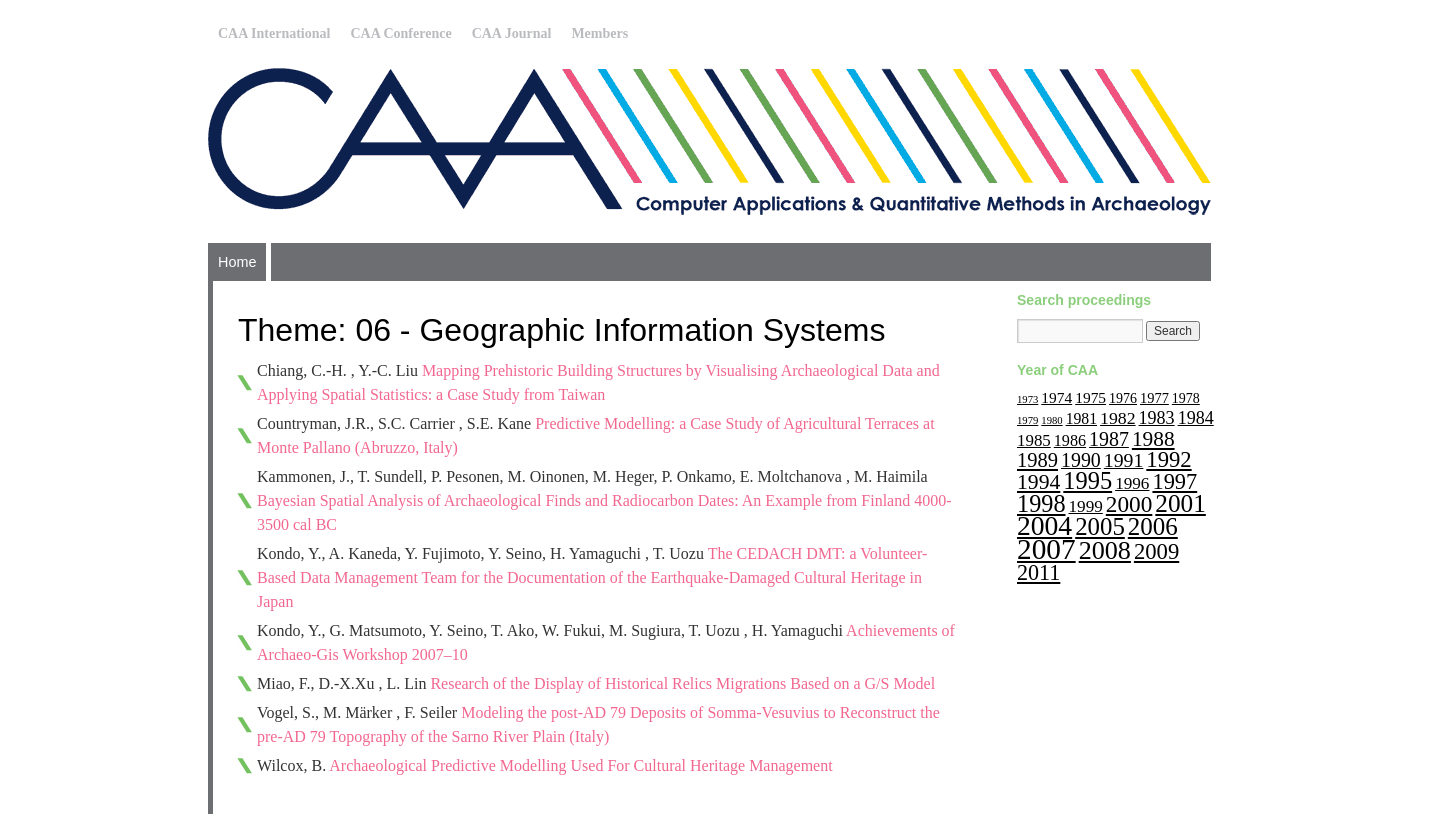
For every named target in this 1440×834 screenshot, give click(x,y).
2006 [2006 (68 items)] (1153, 526)
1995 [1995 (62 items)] (1087, 480)
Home (237, 262)
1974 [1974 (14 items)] (1056, 397)
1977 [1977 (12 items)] (1154, 398)
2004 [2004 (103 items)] (1044, 525)
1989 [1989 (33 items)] (1037, 460)
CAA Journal (512, 33)
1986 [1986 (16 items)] (1070, 440)
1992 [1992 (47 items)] (1168, 459)
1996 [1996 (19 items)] (1132, 483)
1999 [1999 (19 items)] (1086, 506)
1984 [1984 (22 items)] (1196, 418)
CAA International (274, 33)
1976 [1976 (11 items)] (1123, 398)
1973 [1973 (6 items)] (1027, 399)
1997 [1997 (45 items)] (1174, 481)
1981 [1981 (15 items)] (1081, 418)
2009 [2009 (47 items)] (1156, 551)
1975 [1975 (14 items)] (1090, 397)
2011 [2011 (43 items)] (1038, 572)
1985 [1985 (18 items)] (1034, 440)
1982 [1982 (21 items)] (1118, 418)
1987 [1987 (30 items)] (1109, 439)
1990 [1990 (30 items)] (1081, 460)
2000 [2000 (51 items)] (1129, 504)
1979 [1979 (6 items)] (1027, 420)
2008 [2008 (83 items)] (1105, 550)
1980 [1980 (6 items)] (1051, 420)
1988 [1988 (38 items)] (1153, 439)
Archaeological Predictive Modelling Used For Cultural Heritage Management (580, 765)
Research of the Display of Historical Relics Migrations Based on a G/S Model (682, 683)
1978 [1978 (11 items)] (1186, 398)
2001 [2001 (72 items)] (1180, 503)
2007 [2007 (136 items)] (1046, 549)
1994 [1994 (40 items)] (1038, 482)
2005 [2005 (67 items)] (1100, 526)
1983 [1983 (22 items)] (1157, 418)
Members (599, 33)
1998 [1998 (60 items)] (1041, 503)
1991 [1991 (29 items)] (1124, 460)
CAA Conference (400, 33)
